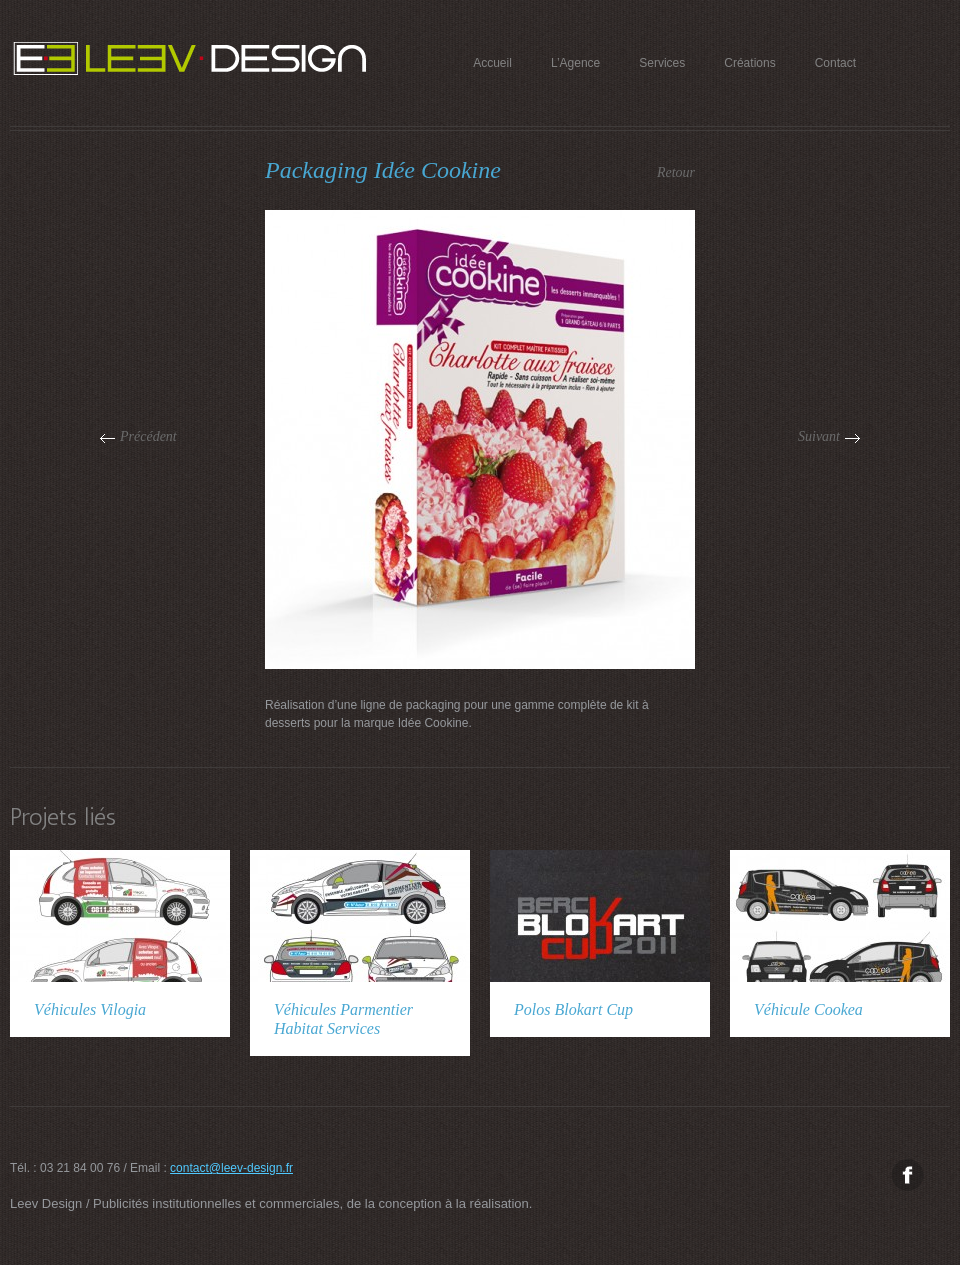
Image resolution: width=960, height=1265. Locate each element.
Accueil (492, 63)
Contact (835, 63)
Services (662, 63)
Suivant (819, 436)
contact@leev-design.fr (231, 1168)
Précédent (148, 436)
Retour (676, 172)
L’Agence (575, 63)
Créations (749, 63)
